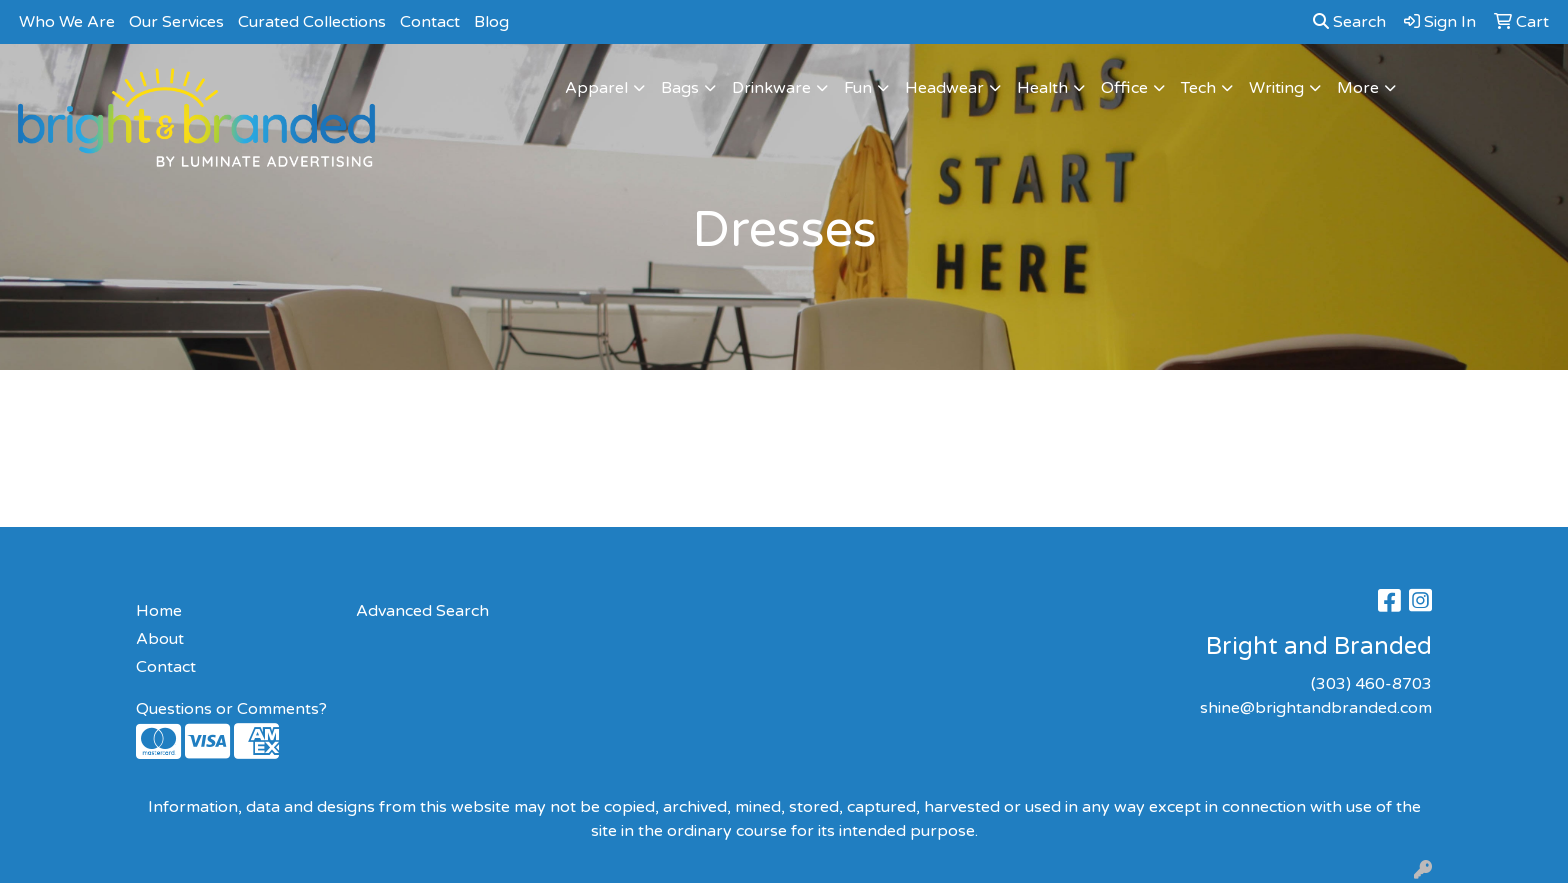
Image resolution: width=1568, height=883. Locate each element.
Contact (430, 22)
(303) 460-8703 (1371, 684)
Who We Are (67, 22)
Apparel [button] (596, 88)
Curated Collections (312, 22)
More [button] (1358, 88)
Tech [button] (1198, 88)
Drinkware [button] (771, 88)
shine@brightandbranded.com (1316, 708)
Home (159, 611)
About (160, 639)
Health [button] (1042, 88)
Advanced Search (422, 611)
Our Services (176, 22)
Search (1349, 22)
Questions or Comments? (231, 709)
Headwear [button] (944, 88)
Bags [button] (680, 88)
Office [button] (1124, 88)
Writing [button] (1276, 88)
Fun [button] (858, 88)
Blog (491, 22)
